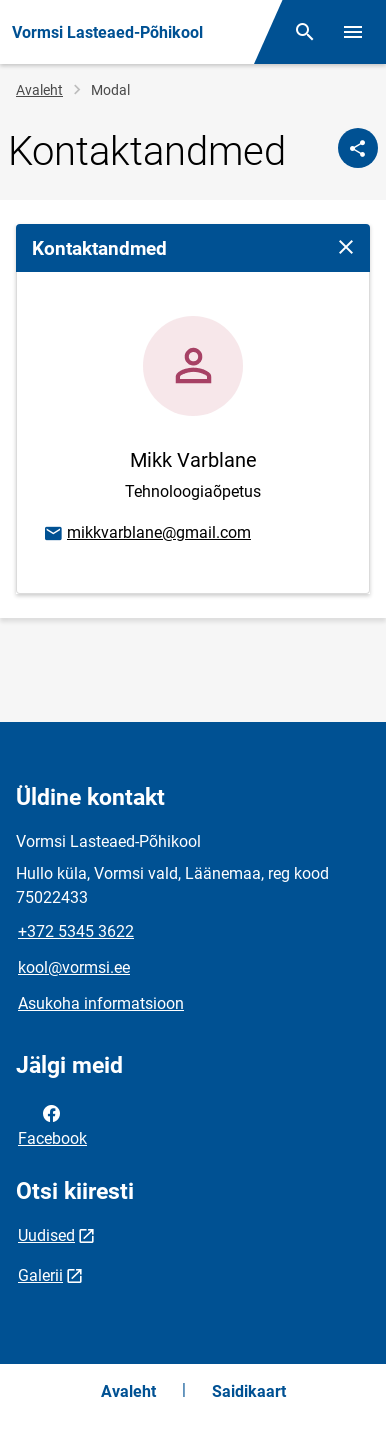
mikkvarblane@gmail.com (146, 534)
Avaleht (39, 90)
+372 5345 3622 (76, 931)
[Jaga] (358, 148)
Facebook (52, 1124)
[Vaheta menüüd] (353, 32)
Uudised (46, 1235)
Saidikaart (249, 1391)
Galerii (40, 1275)
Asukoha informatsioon (101, 1003)
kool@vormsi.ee (74, 967)
